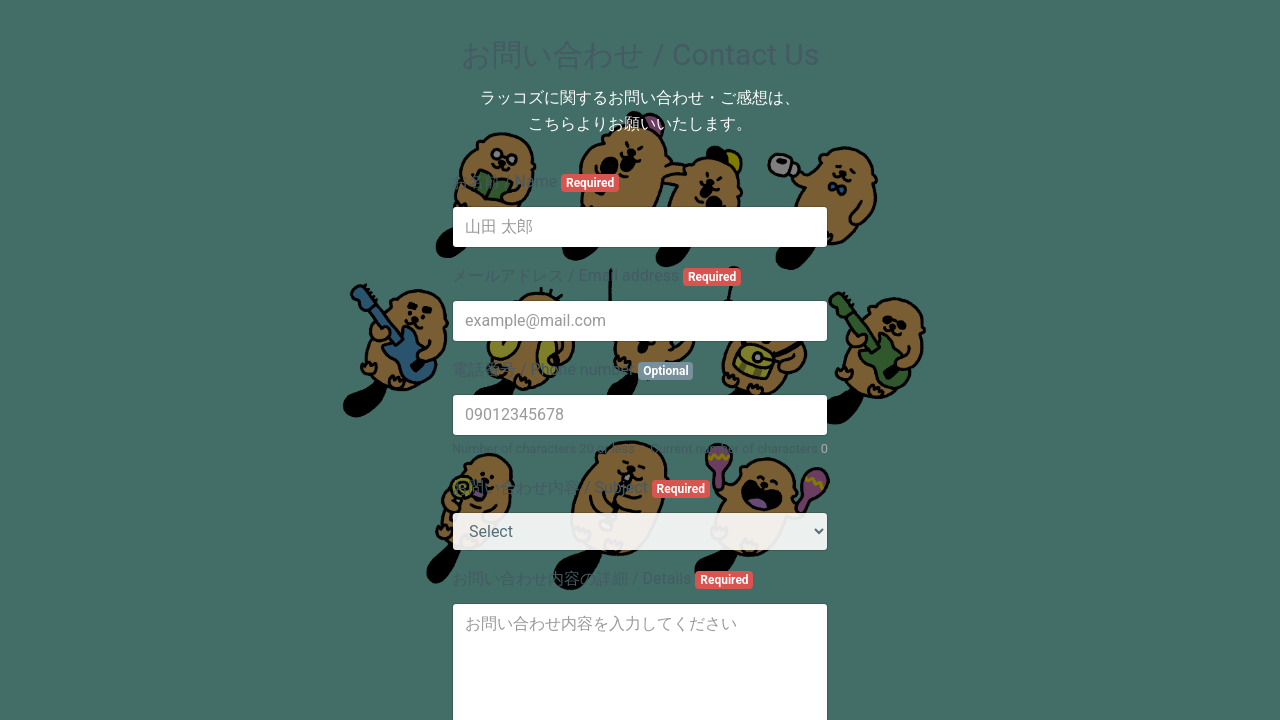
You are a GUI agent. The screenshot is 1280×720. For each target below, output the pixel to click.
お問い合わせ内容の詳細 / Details (602, 579)
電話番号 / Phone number (572, 370)
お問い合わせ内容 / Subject (581, 488)
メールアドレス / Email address (596, 276)
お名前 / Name (535, 182)
